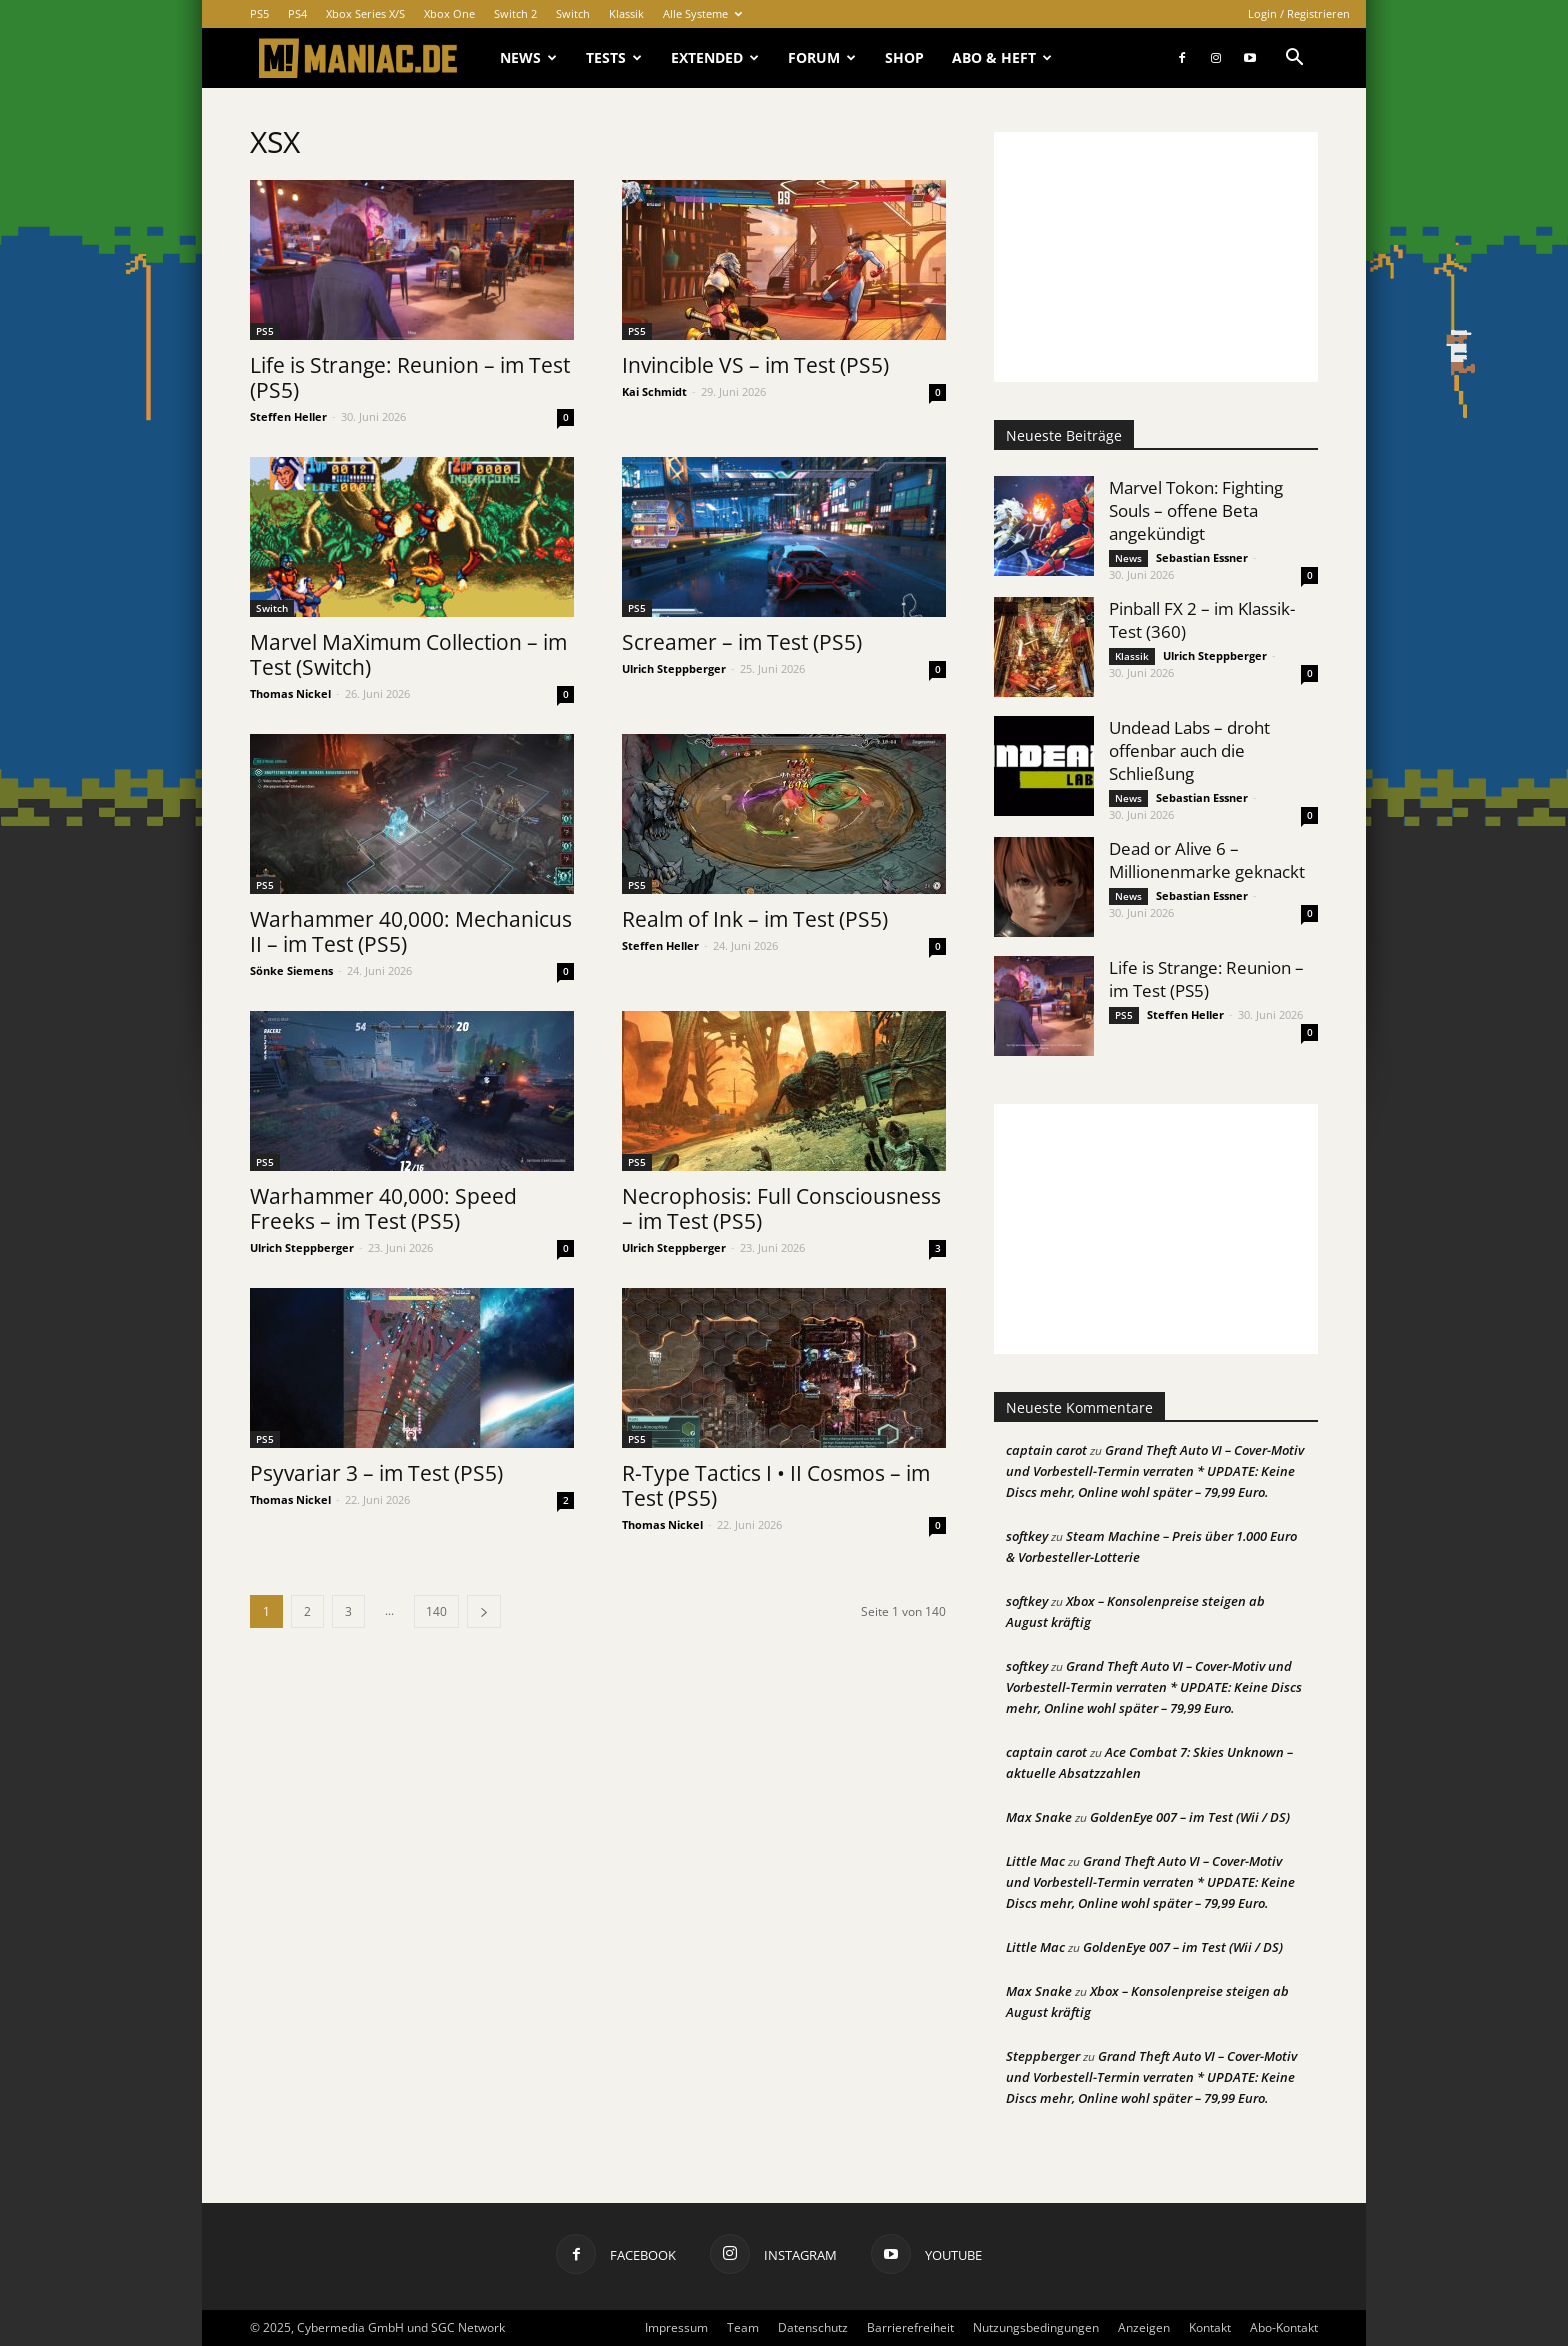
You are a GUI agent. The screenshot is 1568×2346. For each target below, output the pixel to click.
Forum (822, 57)
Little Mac (1035, 1861)
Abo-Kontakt (1284, 2327)
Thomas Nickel (290, 693)
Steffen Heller (288, 416)
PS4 (297, 13)
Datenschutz (813, 2327)
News (528, 57)
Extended (715, 57)
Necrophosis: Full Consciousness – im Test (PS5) (781, 1208)
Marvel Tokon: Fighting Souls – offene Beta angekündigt (1196, 510)
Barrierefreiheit (910, 2327)
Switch (573, 13)
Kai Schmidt (654, 391)
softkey (1027, 1536)
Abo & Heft (1002, 57)
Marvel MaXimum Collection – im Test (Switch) (408, 654)
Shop (904, 57)
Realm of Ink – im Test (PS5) (755, 919)
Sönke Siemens (291, 970)
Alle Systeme (702, 13)
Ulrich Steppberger (674, 668)
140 (436, 1611)
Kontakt (1210, 2327)
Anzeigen (1144, 2327)
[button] (1294, 59)
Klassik (626, 13)
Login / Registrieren (1299, 13)
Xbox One (449, 13)
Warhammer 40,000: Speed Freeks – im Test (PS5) (383, 1208)
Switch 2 (515, 13)
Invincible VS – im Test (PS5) (755, 365)
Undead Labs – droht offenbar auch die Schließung (1189, 750)
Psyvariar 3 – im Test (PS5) (376, 1473)
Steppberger (1043, 2056)
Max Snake (1039, 1817)
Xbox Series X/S (365, 13)
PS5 (259, 13)
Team (743, 2327)
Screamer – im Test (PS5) (742, 642)
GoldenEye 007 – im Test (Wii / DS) (1190, 1817)
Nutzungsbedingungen (1036, 2327)
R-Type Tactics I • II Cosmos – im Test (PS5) (776, 1485)
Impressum (676, 2327)
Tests (614, 57)
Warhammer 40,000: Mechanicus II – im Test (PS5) (411, 931)
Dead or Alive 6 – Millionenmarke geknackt (1207, 860)
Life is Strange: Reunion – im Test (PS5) (410, 377)
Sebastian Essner (1202, 557)
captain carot (1046, 1450)
